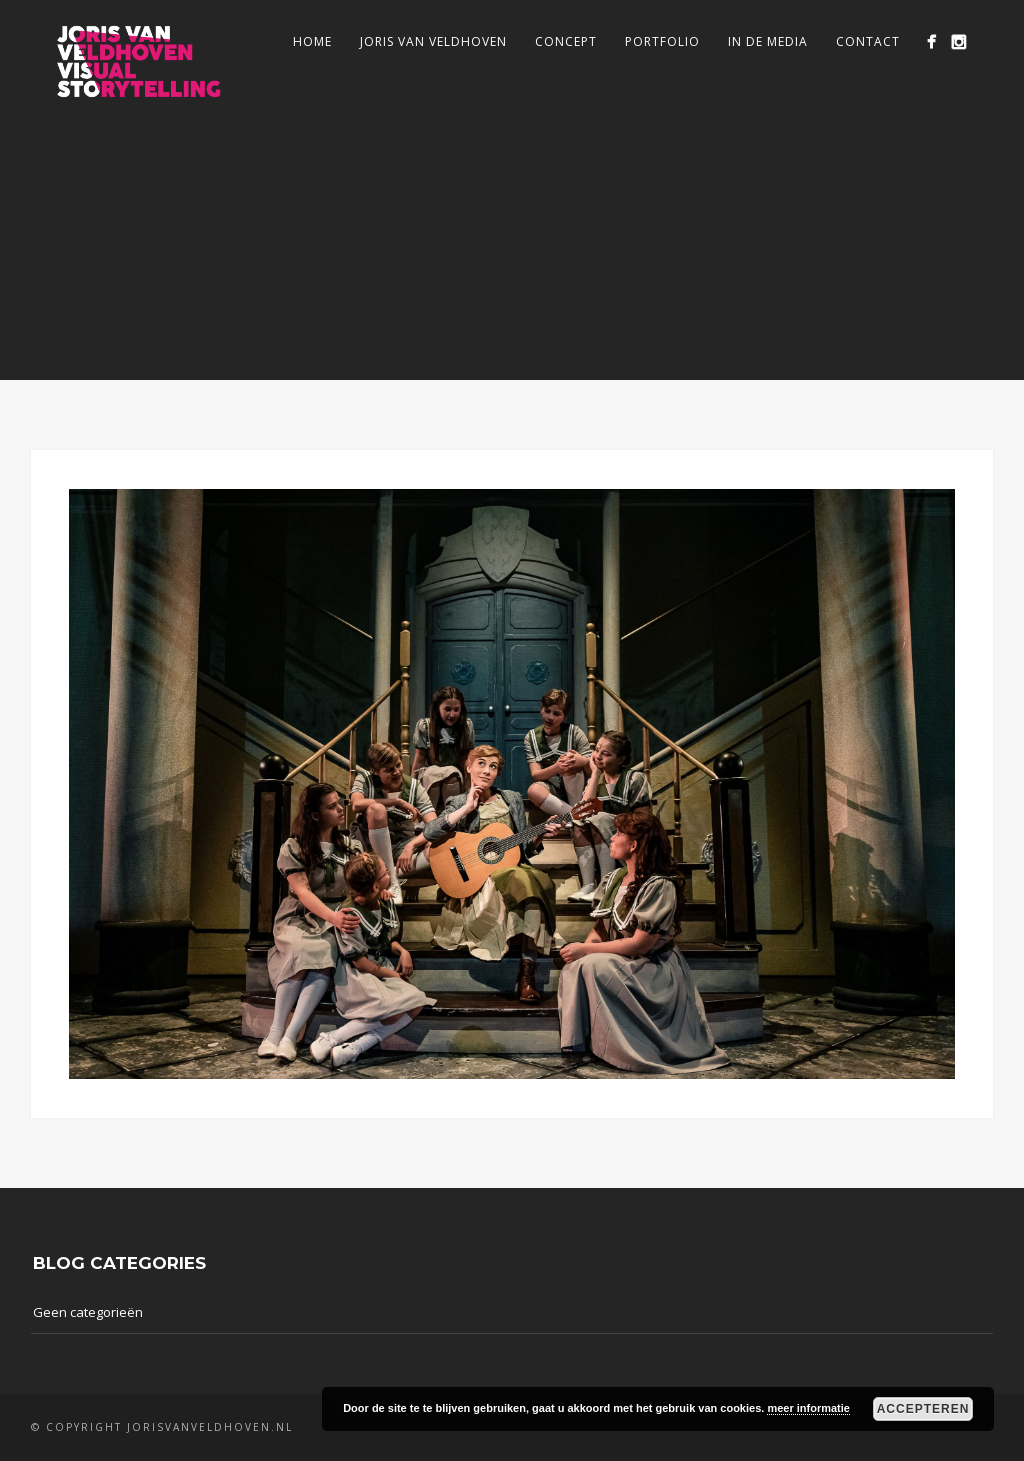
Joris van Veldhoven (433, 41)
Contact (868, 41)
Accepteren (923, 1409)
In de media (768, 41)
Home (312, 41)
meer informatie (808, 1408)
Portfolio (662, 41)
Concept (566, 41)
